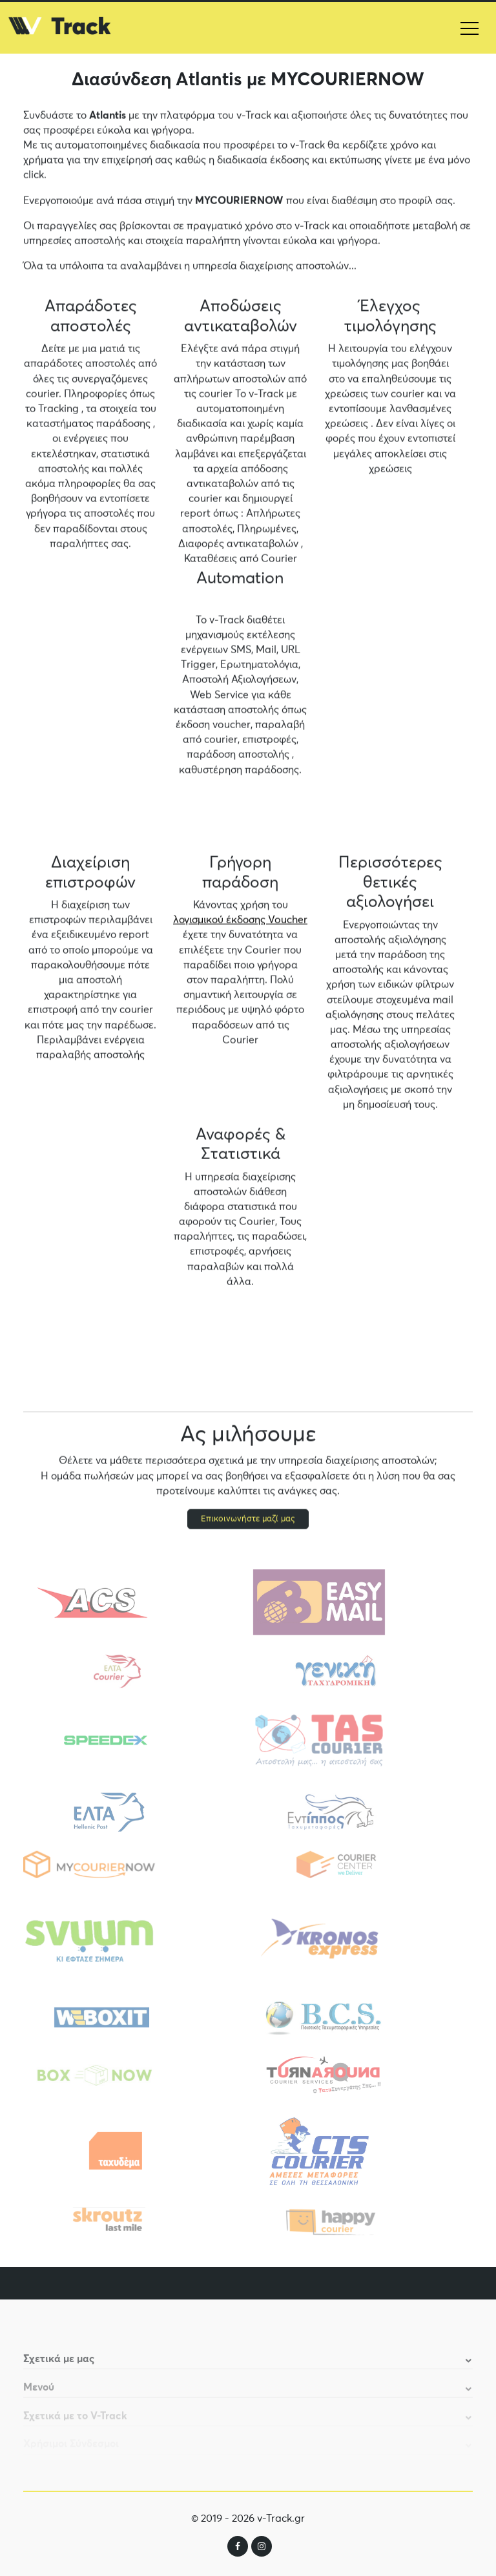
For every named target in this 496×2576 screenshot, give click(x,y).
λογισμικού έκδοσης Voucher (240, 921)
